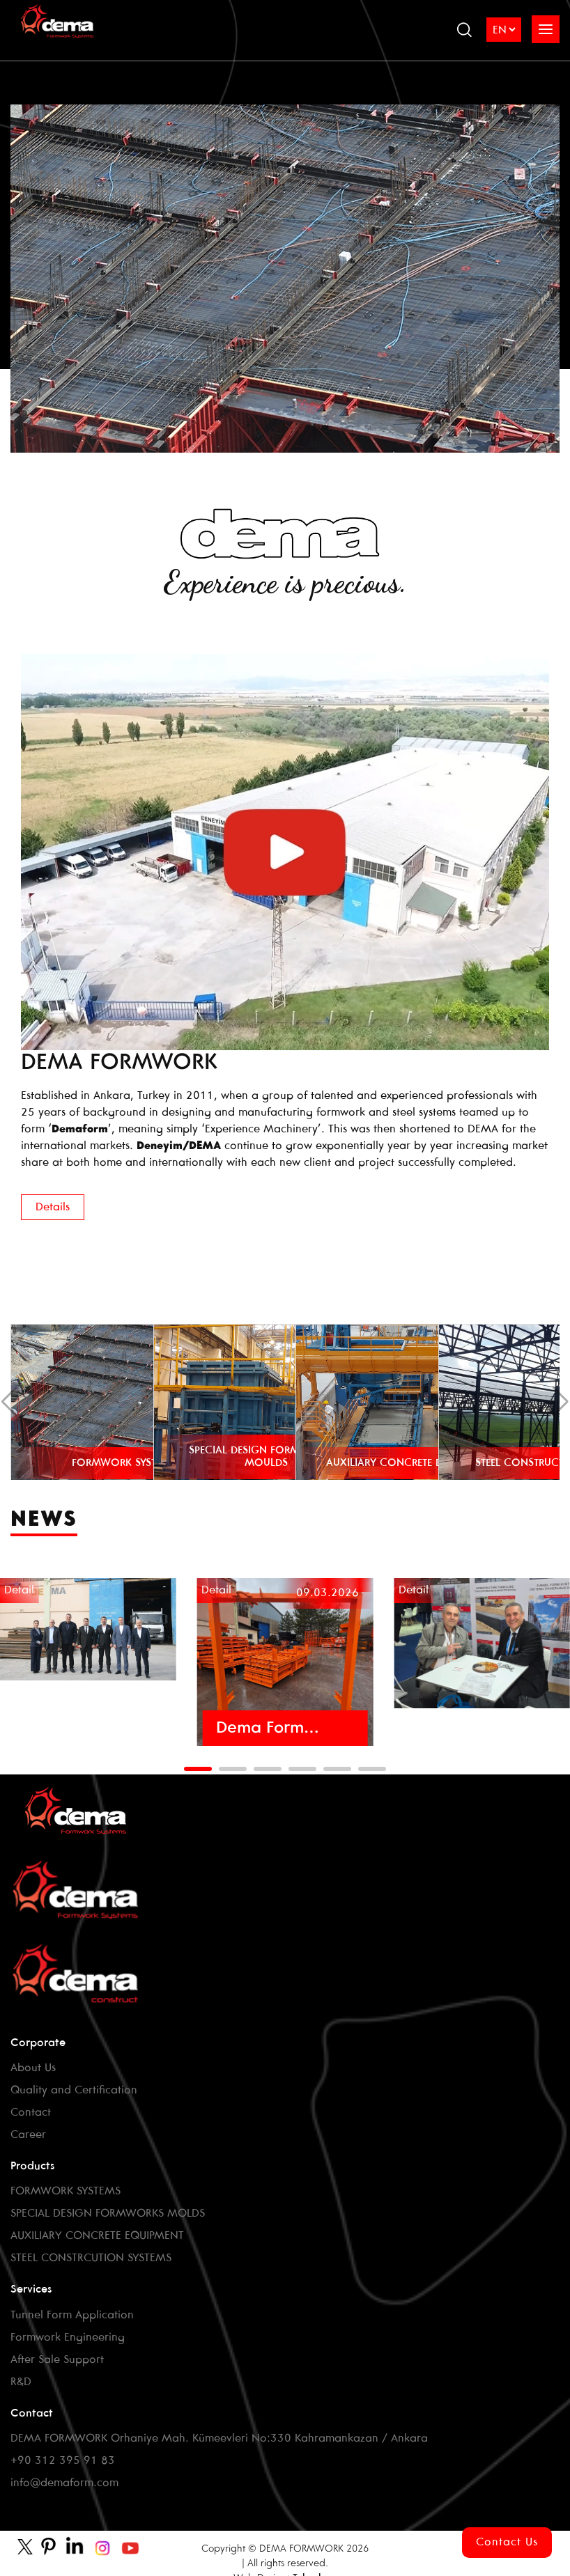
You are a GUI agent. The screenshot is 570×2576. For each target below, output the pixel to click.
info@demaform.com (64, 2483)
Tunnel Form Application (72, 2315)
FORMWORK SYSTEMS (65, 2191)
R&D (20, 2382)
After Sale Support (57, 2360)
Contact (30, 2112)
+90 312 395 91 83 (62, 2461)
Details (53, 1207)
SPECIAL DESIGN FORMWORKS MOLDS (107, 2213)
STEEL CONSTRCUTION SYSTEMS (90, 2258)
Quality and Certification (73, 2090)
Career (28, 2135)
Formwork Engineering (67, 2337)
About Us (33, 2068)
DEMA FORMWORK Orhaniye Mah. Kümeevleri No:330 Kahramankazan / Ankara (219, 2438)
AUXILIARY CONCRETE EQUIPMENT (97, 2236)
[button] (198, 1769)
